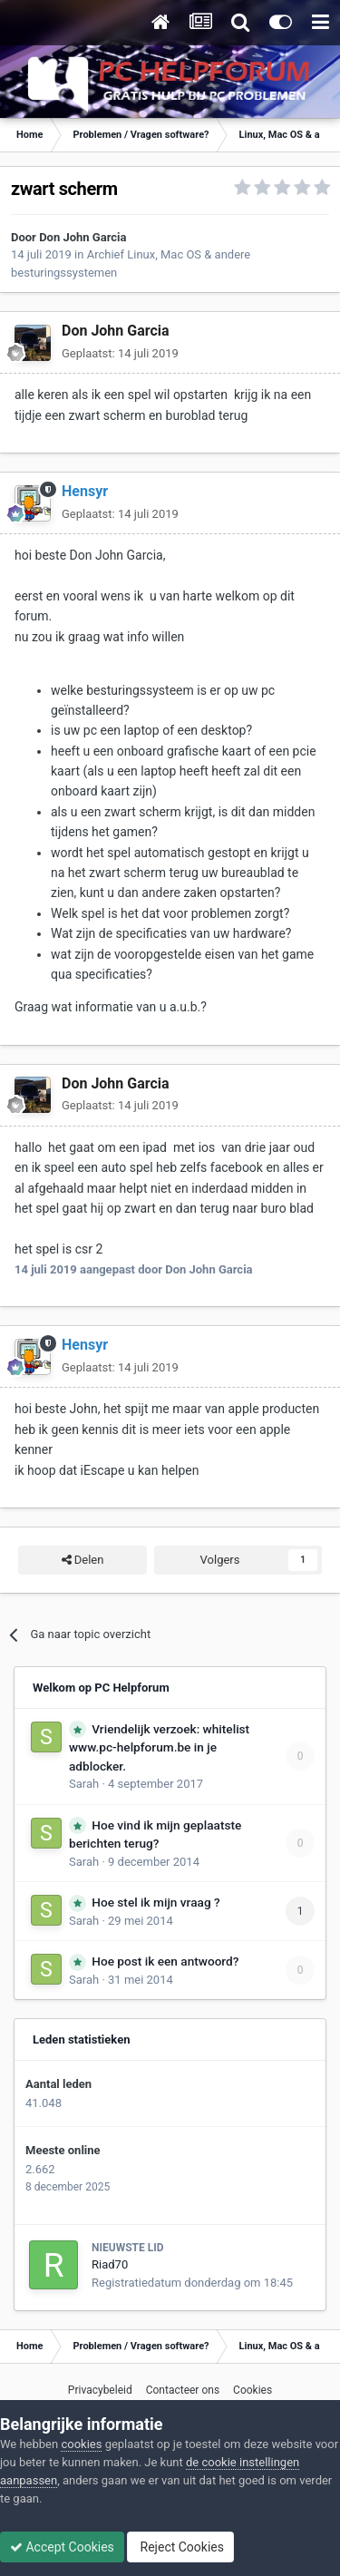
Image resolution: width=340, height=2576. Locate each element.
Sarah (84, 1784)
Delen (83, 1560)
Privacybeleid (100, 2390)
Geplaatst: (120, 353)
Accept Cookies (62, 2547)
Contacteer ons (182, 2390)
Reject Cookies (180, 2547)
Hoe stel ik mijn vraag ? (155, 1902)
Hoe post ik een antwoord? (165, 1961)
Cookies (252, 2390)
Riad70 (110, 2264)
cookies (81, 2444)
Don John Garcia (82, 237)
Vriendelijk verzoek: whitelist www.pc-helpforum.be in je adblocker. (159, 1747)
